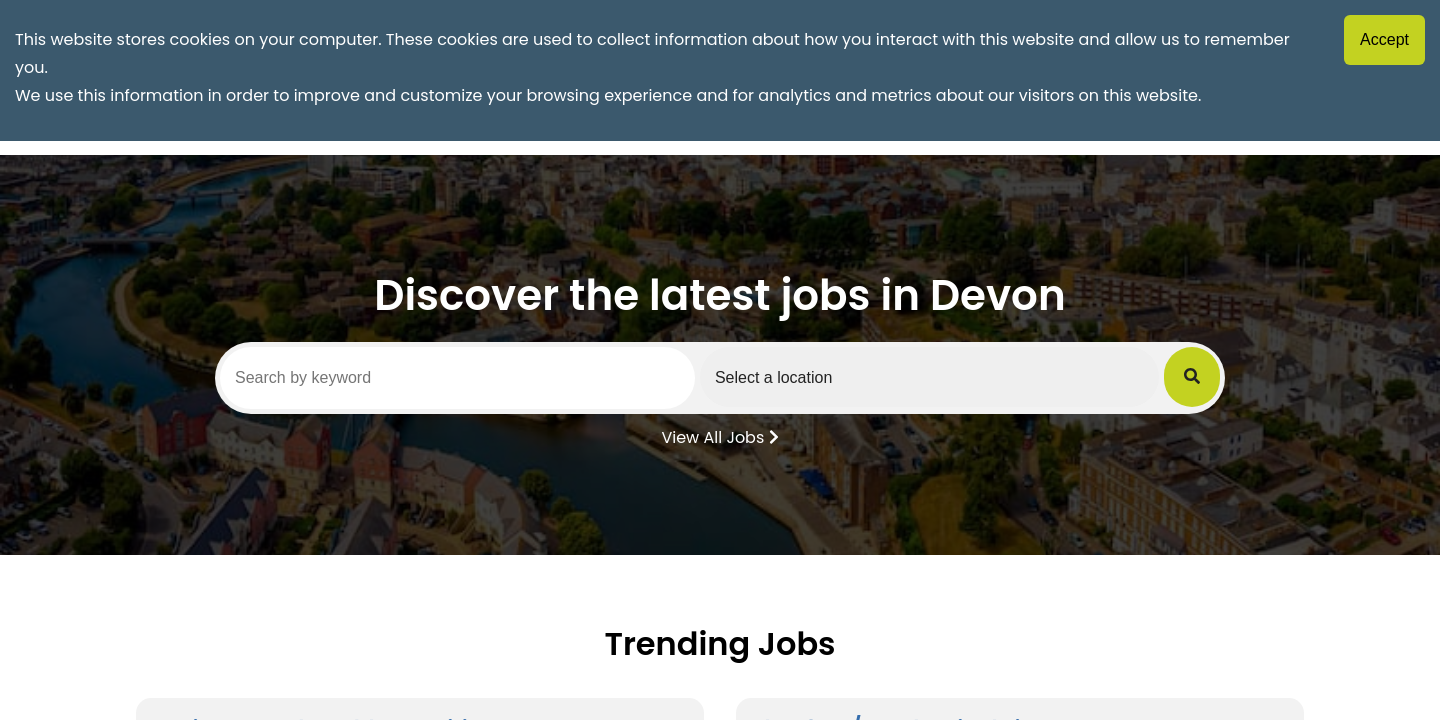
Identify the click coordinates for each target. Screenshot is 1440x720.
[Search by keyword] (457, 378)
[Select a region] (929, 377)
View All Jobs (719, 436)
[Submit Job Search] (1192, 377)
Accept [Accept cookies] (1384, 39)
